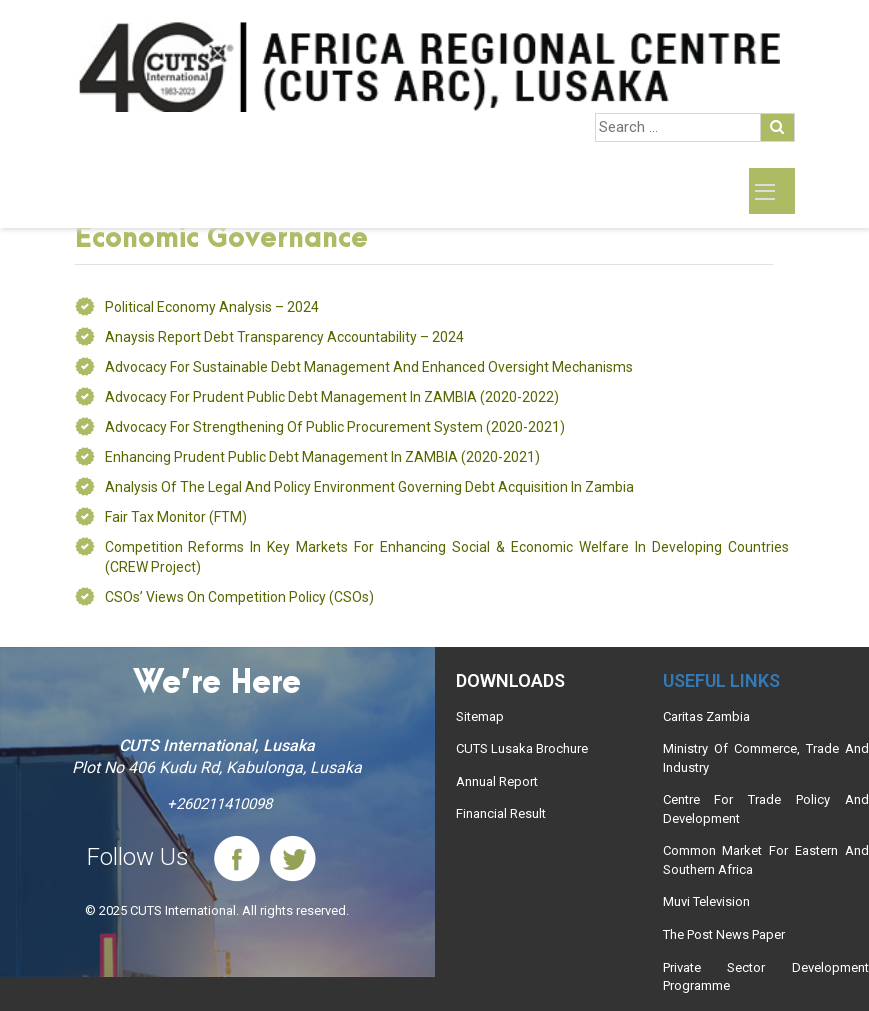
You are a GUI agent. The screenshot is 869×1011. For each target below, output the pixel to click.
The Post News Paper (724, 934)
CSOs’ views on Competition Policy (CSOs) (239, 597)
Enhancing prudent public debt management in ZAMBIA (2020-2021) (322, 457)
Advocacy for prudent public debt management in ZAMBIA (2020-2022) (332, 397)
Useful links (721, 680)
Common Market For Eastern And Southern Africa (766, 860)
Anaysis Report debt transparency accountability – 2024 (284, 337)
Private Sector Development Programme (766, 977)
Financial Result (501, 813)
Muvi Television (706, 901)
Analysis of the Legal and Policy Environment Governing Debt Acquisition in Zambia (369, 487)
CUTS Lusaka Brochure (522, 748)
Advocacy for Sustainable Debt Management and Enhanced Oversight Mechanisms (369, 367)
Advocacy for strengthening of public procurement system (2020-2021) (335, 427)
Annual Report (497, 781)
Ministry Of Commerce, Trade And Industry (766, 758)
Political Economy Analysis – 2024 (212, 307)
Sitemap (480, 716)
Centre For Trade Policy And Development (766, 809)
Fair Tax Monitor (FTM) (176, 517)
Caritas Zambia (706, 716)
